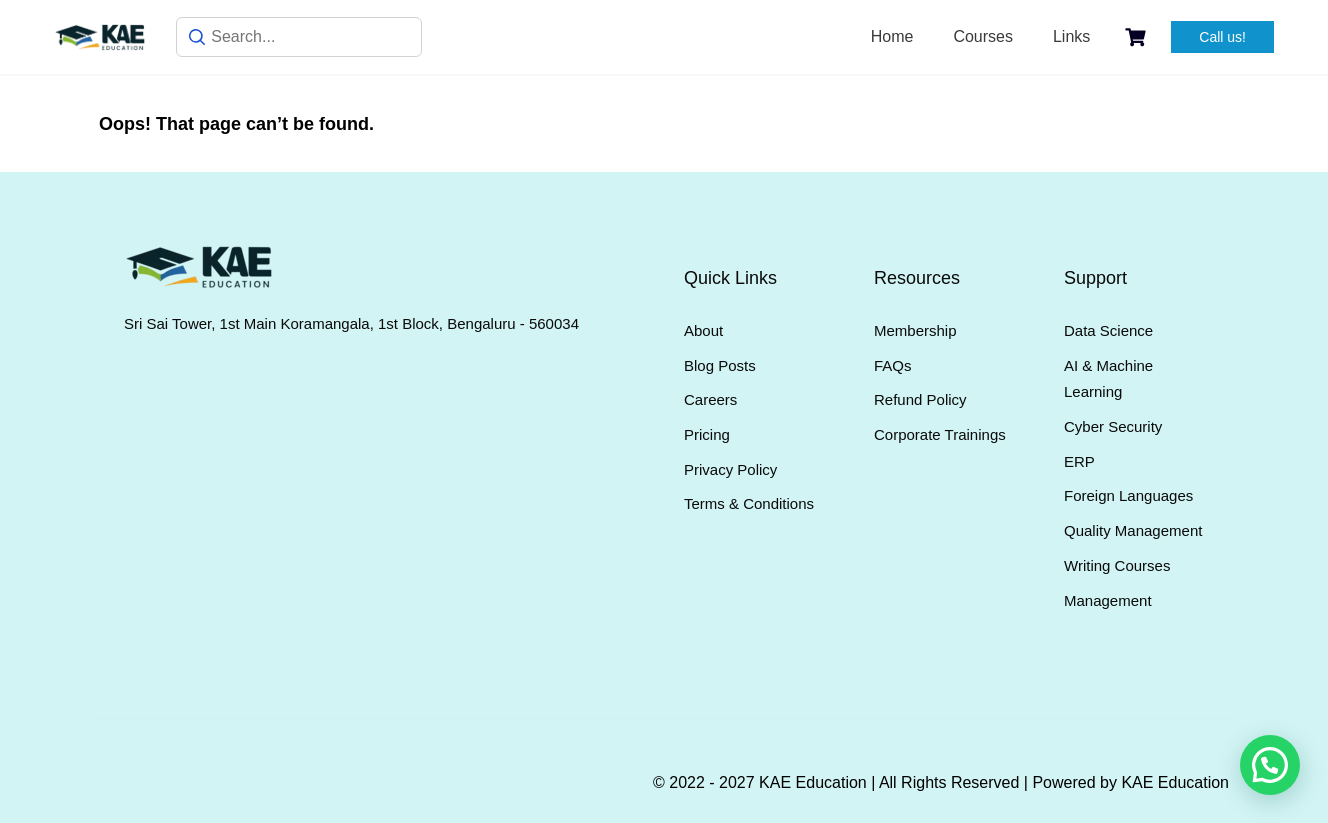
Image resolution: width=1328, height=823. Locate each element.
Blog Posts (720, 365)
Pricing (707, 434)
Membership (915, 330)
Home (892, 36)
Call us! (1222, 37)
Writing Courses (1117, 565)
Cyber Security (1113, 426)
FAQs (893, 365)
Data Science (1108, 330)
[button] (1270, 765)
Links (1071, 36)
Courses (983, 36)
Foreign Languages (1128, 495)
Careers (710, 399)
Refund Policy (920, 399)
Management (1108, 600)
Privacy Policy (730, 469)
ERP (1079, 461)
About (703, 330)
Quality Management (1133, 530)
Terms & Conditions (749, 503)
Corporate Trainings (940, 434)
